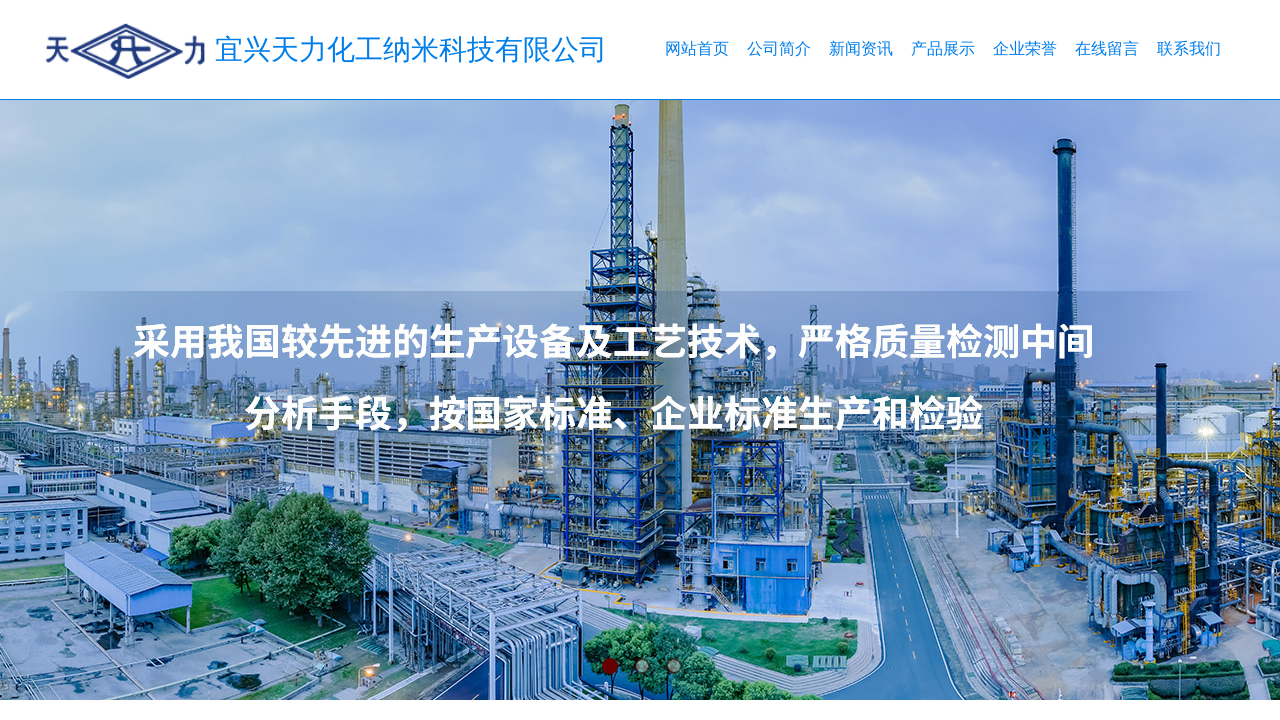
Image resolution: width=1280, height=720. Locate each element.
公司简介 (779, 48)
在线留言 (1107, 48)
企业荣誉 (1025, 48)
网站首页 (697, 48)
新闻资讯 (861, 48)
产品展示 (943, 48)
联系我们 (1189, 48)
